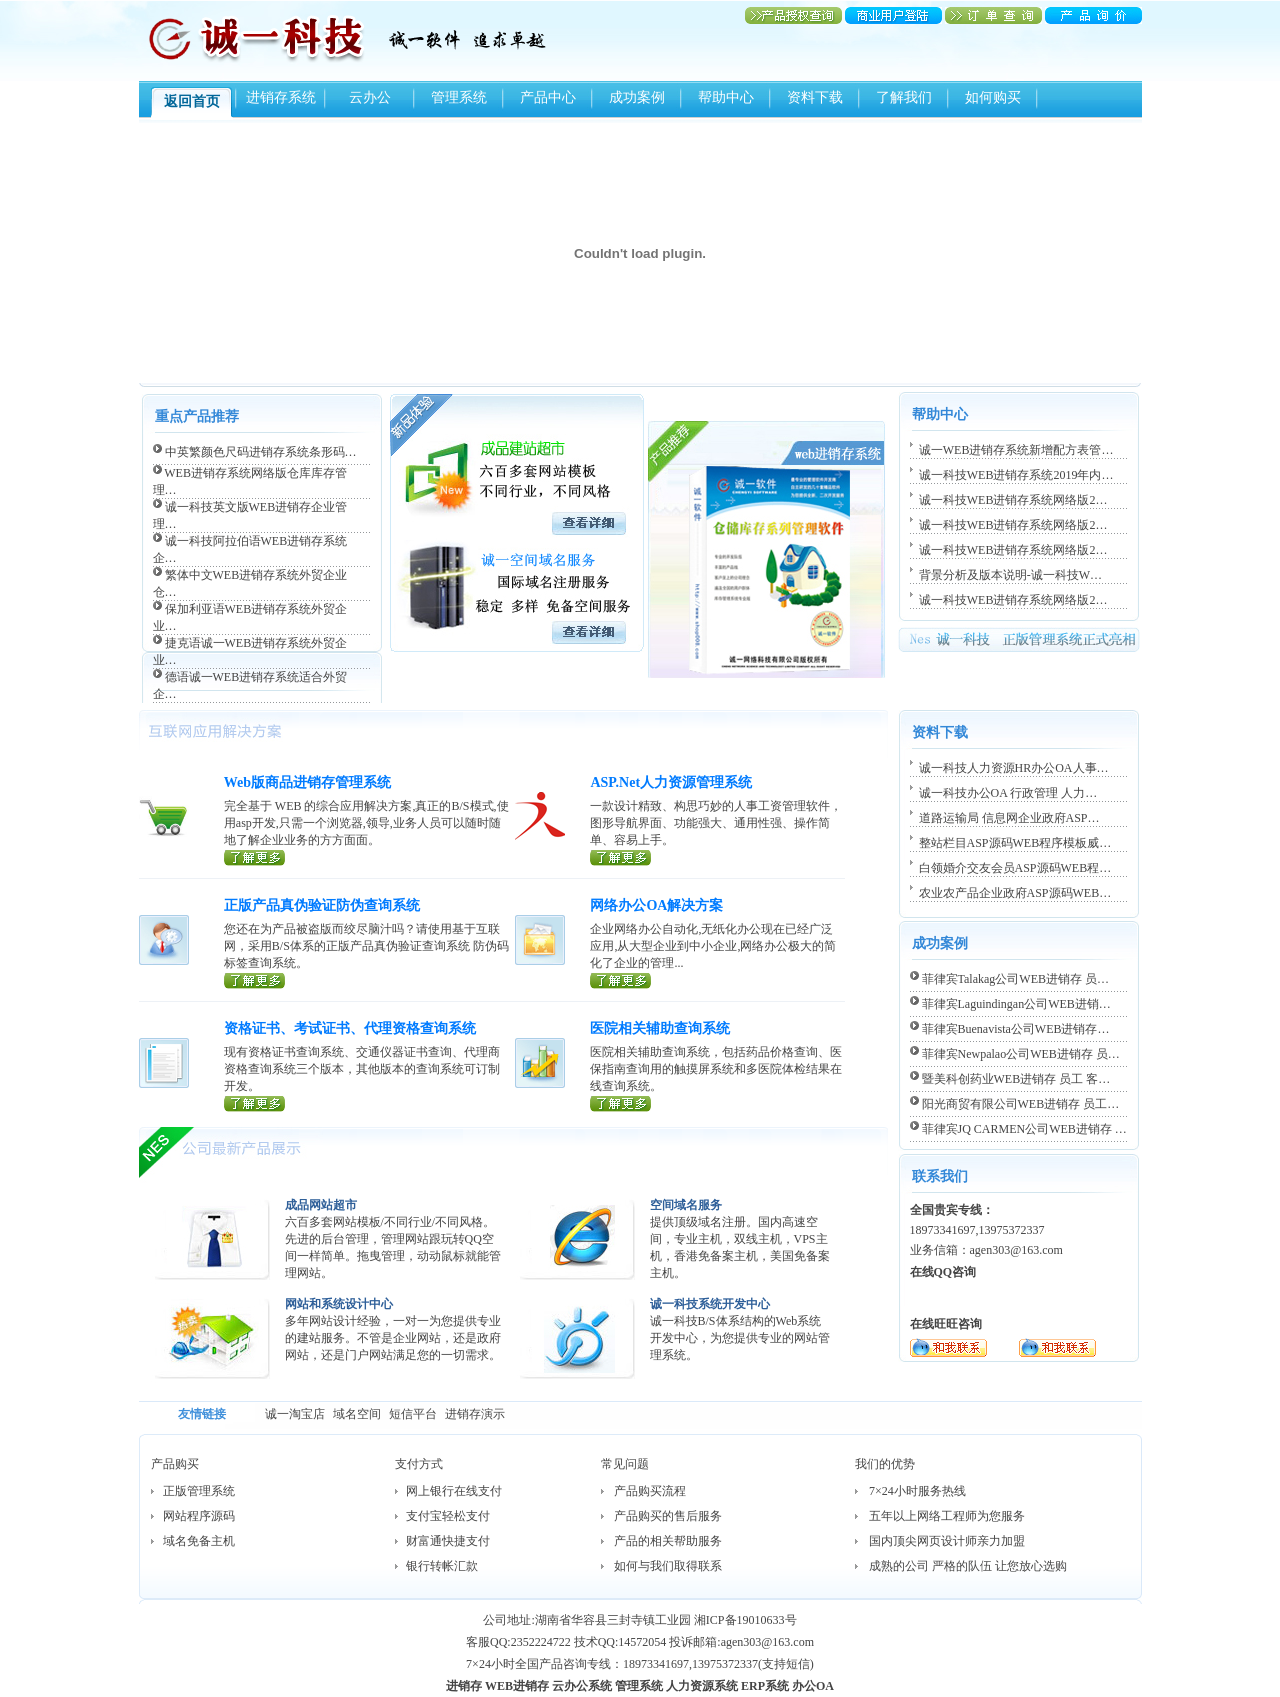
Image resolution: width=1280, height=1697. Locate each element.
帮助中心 (726, 97)
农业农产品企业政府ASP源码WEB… (1015, 893)
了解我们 (904, 97)
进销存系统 (281, 97)
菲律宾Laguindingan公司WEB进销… (1016, 1004)
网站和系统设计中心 (339, 1304)
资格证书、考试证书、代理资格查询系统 (350, 1028)
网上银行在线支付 (454, 1491)
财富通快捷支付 (448, 1541)
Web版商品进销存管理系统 (307, 782)
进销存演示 (475, 1414)
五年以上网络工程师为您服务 (947, 1516)
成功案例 (637, 97)
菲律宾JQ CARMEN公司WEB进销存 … (1024, 1129)
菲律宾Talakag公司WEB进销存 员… (1015, 979)
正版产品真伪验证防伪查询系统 (322, 905)
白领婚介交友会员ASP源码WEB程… (1015, 868)
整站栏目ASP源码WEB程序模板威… (1015, 843)
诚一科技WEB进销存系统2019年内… (1016, 475)
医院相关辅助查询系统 (660, 1028)
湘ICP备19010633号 (745, 1620)
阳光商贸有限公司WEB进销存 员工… (1021, 1104)
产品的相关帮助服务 (668, 1541)
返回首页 (192, 101)
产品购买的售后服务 (668, 1516)
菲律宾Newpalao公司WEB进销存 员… (1021, 1054)
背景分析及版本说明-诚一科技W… (1010, 575)
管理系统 (459, 97)
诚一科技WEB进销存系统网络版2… (1013, 500)
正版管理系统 (199, 1491)
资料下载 (815, 97)
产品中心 (548, 97)
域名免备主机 (199, 1541)
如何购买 (993, 97)
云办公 (370, 97)
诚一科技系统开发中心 (710, 1304)
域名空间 (357, 1414)
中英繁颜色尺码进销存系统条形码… (261, 452)
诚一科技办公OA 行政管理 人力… (1008, 793)
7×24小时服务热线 (917, 1491)
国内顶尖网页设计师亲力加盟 (947, 1541)
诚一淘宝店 (295, 1414)
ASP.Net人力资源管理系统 (671, 782)
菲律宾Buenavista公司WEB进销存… (1016, 1029)
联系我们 (940, 1176)
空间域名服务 (686, 1205)
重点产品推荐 (197, 416)
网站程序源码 (199, 1516)
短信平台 (413, 1414)
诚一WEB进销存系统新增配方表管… (1016, 450)
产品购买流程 (650, 1491)
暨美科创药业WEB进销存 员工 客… (1016, 1079)
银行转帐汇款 (442, 1566)
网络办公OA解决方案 (656, 905)
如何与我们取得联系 (668, 1566)
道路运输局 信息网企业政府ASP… (1009, 818)
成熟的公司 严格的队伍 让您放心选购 (968, 1566)
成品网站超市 (321, 1205)
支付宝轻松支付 (448, 1516)
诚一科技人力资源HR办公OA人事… (1014, 768)
